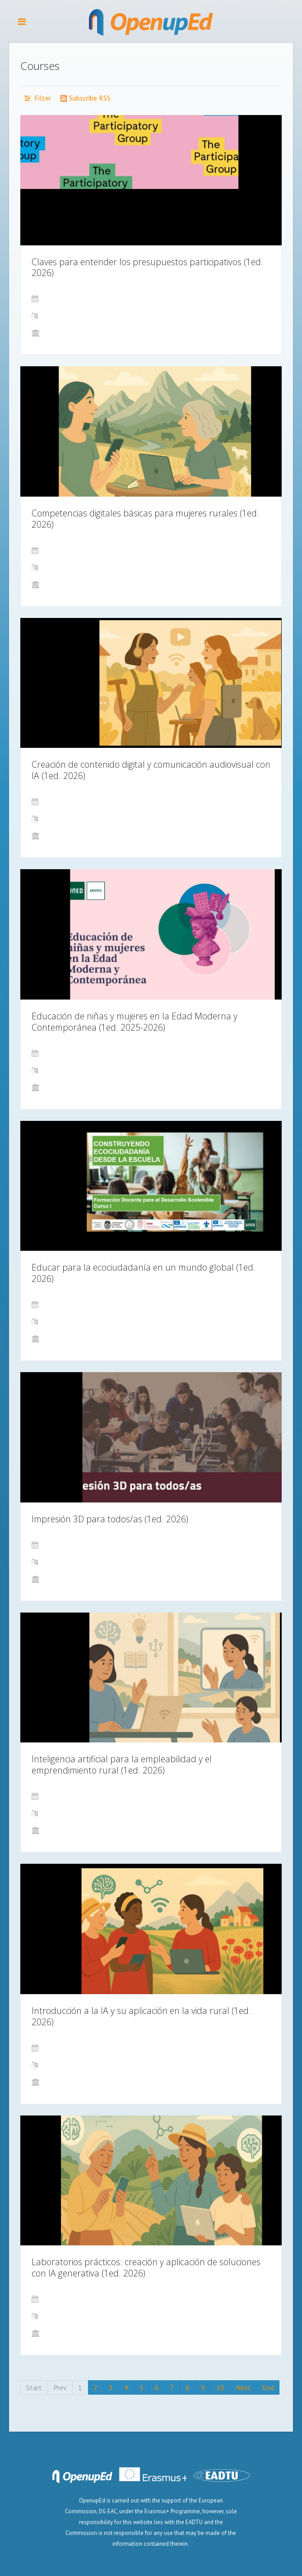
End (268, 2387)
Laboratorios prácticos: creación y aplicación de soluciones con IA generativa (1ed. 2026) (146, 2267)
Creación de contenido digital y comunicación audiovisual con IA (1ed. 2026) (151, 770)
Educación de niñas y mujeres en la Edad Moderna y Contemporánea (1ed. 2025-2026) (134, 1021)
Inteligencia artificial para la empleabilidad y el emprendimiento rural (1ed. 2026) (122, 1764)
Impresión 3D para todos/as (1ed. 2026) (110, 1519)
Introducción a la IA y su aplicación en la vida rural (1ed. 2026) (141, 2016)
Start (34, 2387)
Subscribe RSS (85, 97)
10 (220, 2387)
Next (243, 2387)
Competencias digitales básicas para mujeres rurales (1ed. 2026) (145, 518)
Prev (60, 2387)
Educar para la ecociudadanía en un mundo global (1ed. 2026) (144, 1273)
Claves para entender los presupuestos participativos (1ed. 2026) (147, 267)
